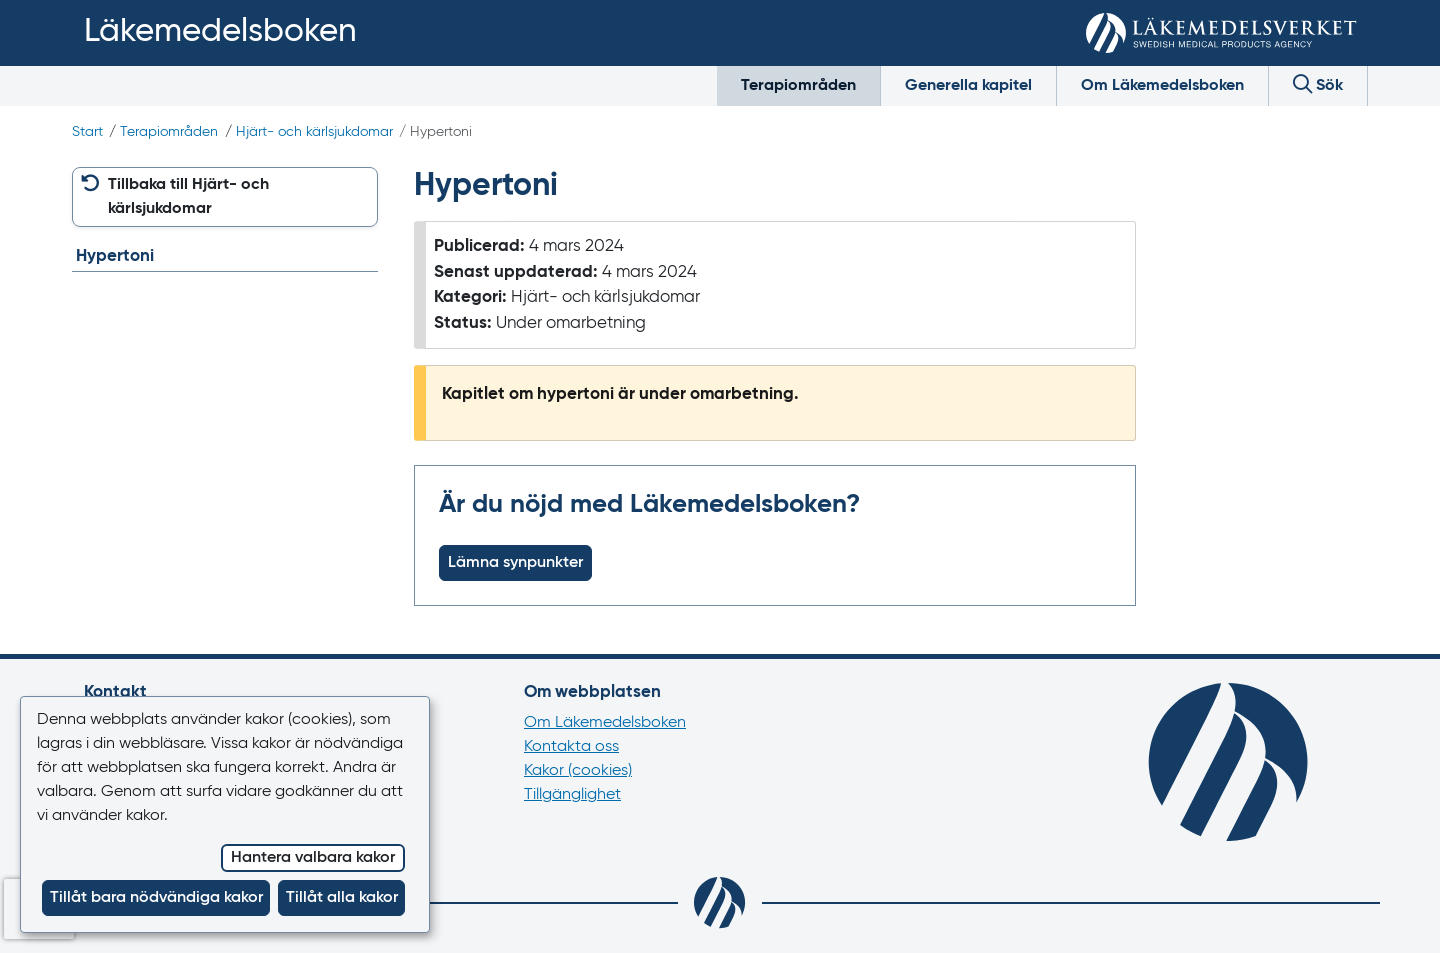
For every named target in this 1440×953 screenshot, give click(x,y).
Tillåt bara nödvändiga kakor (156, 898)
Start (87, 132)
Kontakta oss (571, 747)
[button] (225, 197)
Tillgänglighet (572, 795)
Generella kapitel (968, 86)
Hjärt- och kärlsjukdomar (314, 132)
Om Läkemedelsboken (1162, 86)
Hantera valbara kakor (313, 858)
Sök (1318, 84)
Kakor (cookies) (578, 771)
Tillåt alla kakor (342, 898)
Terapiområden (798, 86)
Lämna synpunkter (515, 563)
